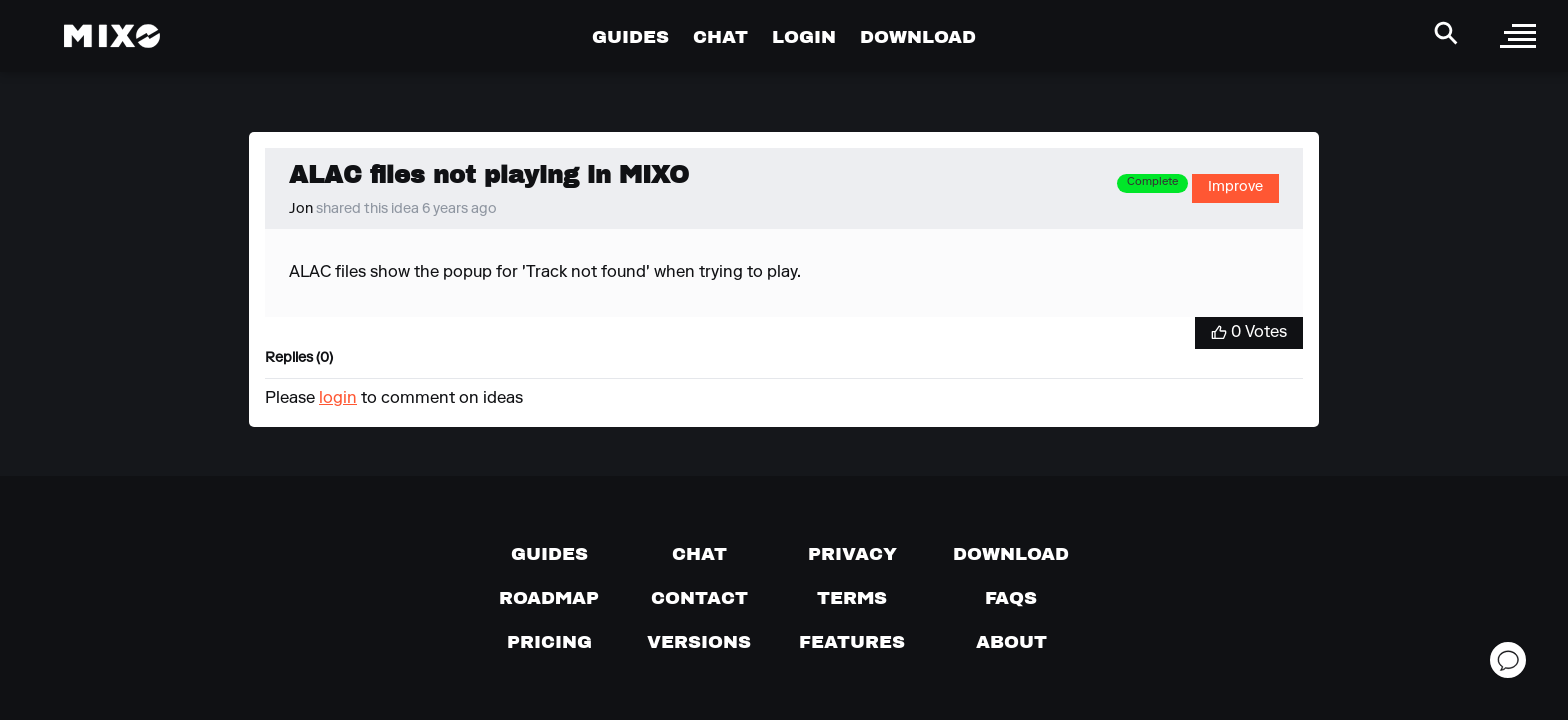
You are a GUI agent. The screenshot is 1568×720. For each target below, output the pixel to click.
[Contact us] (699, 598)
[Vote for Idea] (1249, 333)
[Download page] (1011, 554)
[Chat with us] (699, 554)
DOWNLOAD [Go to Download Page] (918, 36)
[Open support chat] (1508, 660)
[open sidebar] (1518, 36)
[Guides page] (549, 554)
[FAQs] (1011, 598)
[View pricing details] (549, 642)
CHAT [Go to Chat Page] (720, 36)
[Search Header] (1446, 33)
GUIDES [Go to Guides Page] (630, 36)
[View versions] (699, 642)
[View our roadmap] (549, 598)
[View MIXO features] (852, 642)
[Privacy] (852, 554)
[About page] (1011, 642)
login (338, 399)
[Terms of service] (852, 598)
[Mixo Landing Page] (112, 36)
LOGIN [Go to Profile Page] (804, 36)
